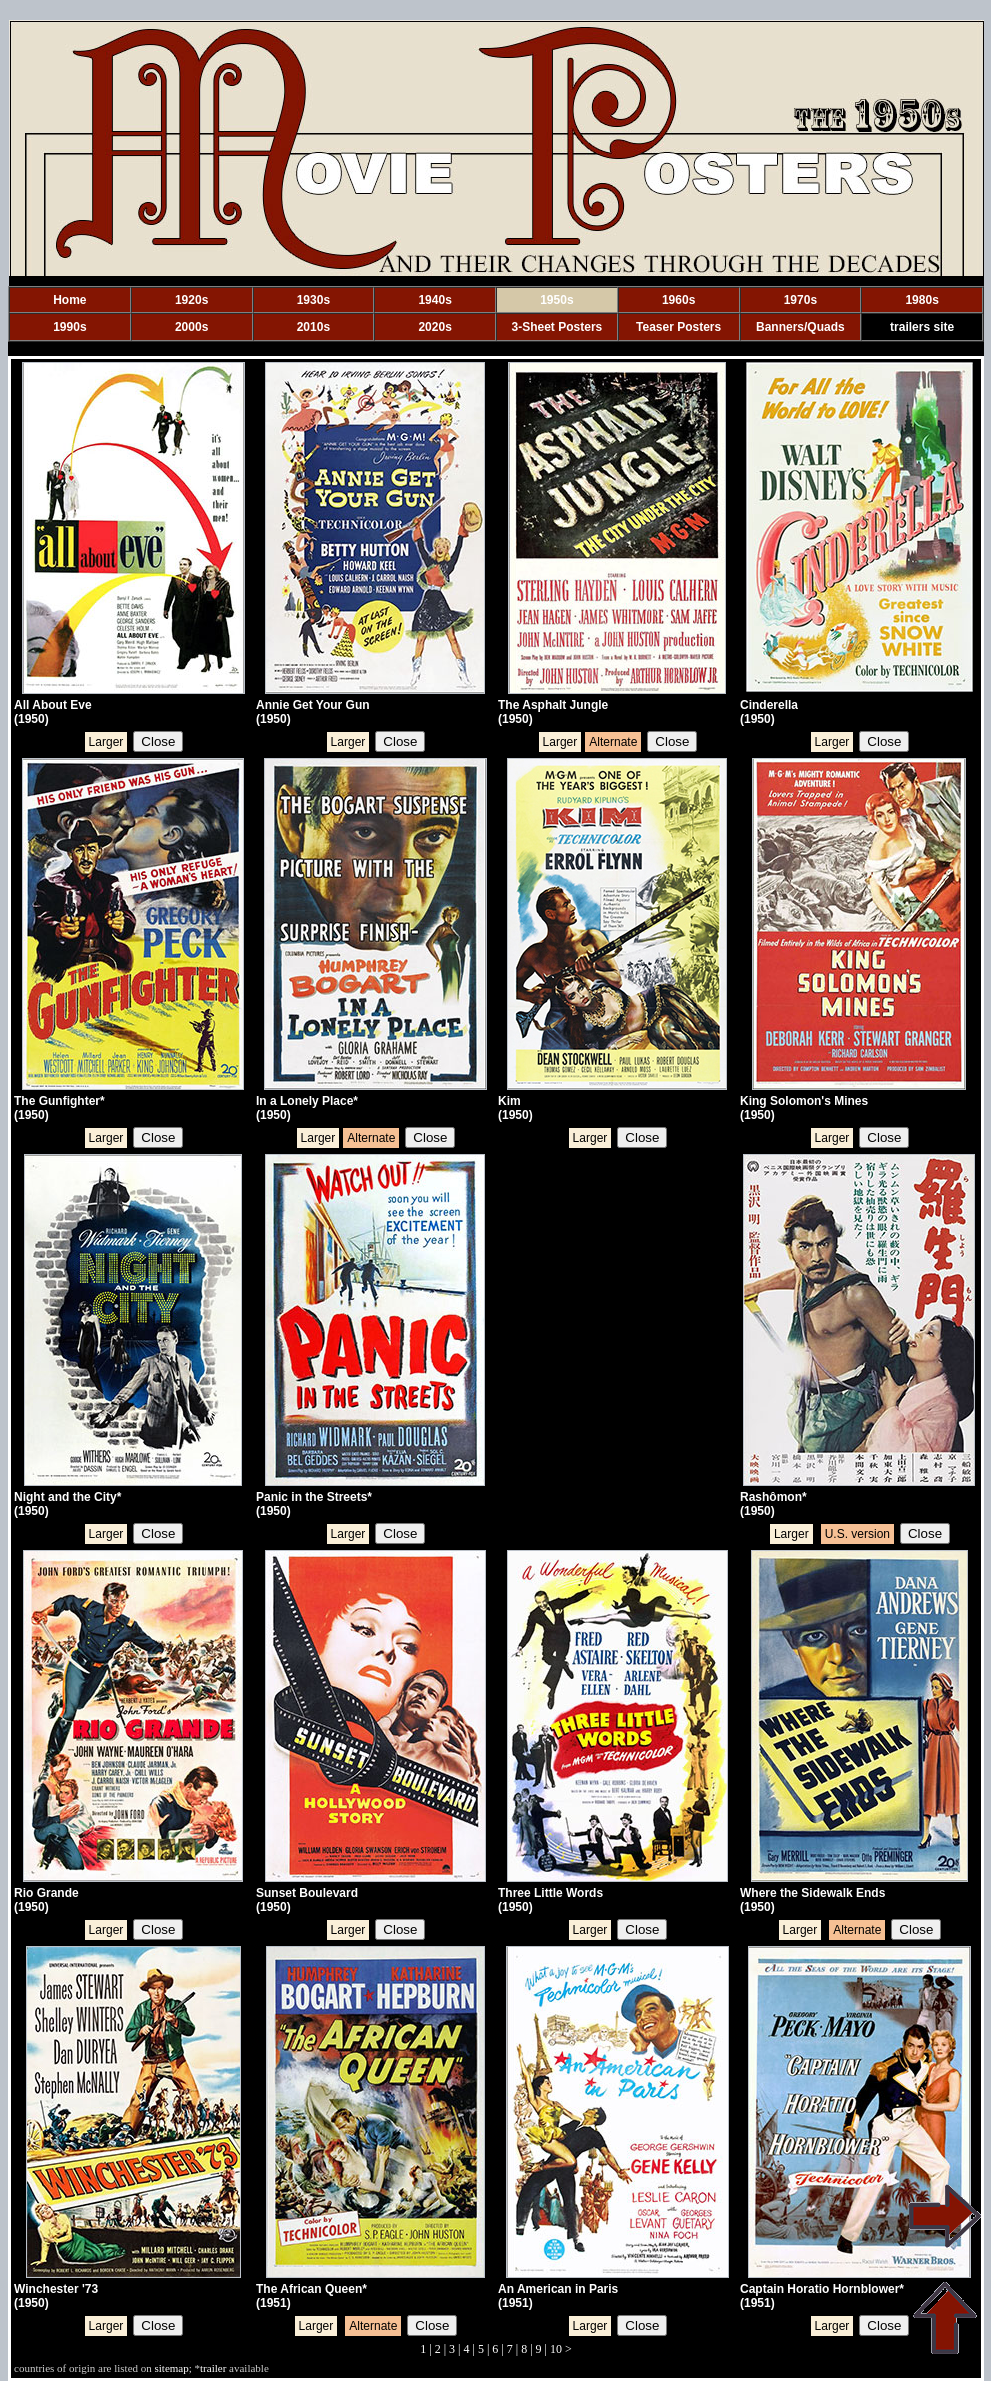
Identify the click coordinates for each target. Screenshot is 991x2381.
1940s (434, 300)
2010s (313, 327)
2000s (191, 327)
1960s (678, 300)
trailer (213, 2368)
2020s (434, 327)
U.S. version (857, 1534)
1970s (800, 300)
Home (69, 300)
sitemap (172, 2368)
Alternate (613, 742)
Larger (106, 742)
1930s (313, 300)
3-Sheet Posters (557, 327)
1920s (191, 300)
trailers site (922, 327)
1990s (69, 327)
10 (556, 2349)
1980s (921, 300)
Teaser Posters (678, 327)
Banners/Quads (800, 327)
